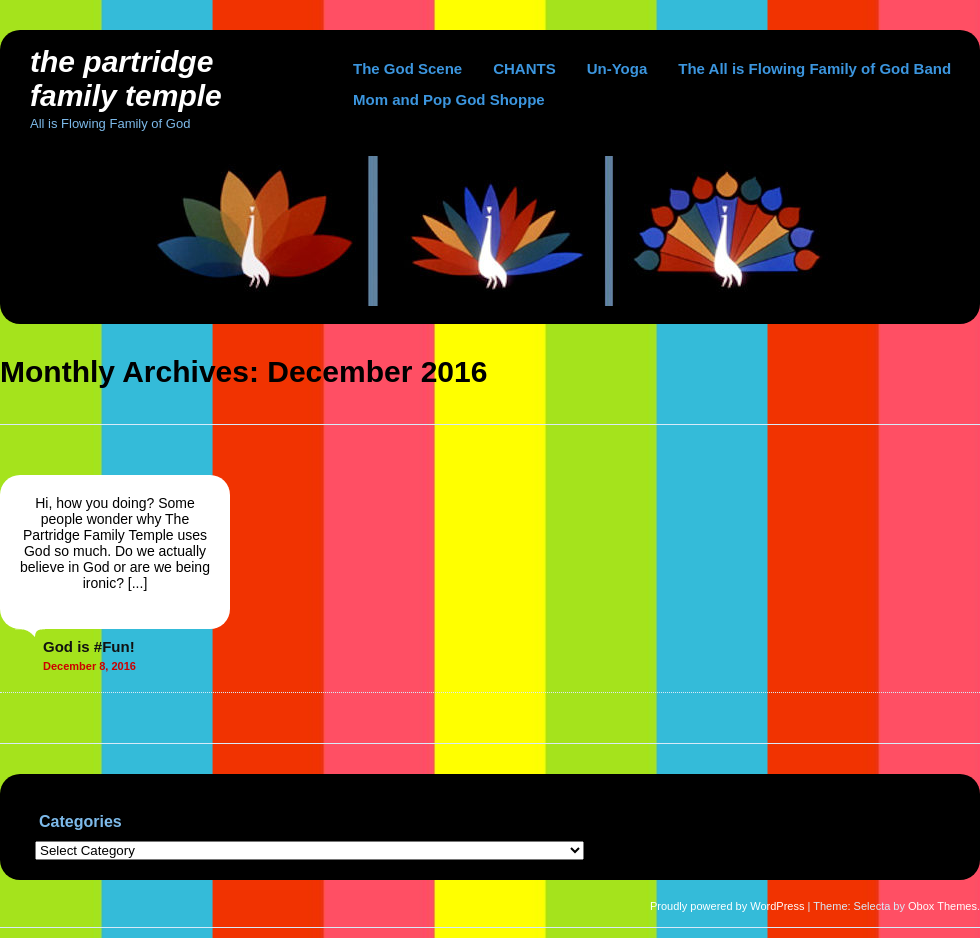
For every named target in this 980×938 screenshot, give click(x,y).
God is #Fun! (89, 646)
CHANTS (524, 68)
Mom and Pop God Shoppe (449, 99)
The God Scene (407, 68)
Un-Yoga (617, 68)
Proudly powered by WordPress (727, 906)
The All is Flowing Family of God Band (814, 68)
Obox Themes (942, 906)
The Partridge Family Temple (126, 78)
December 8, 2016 (89, 666)
